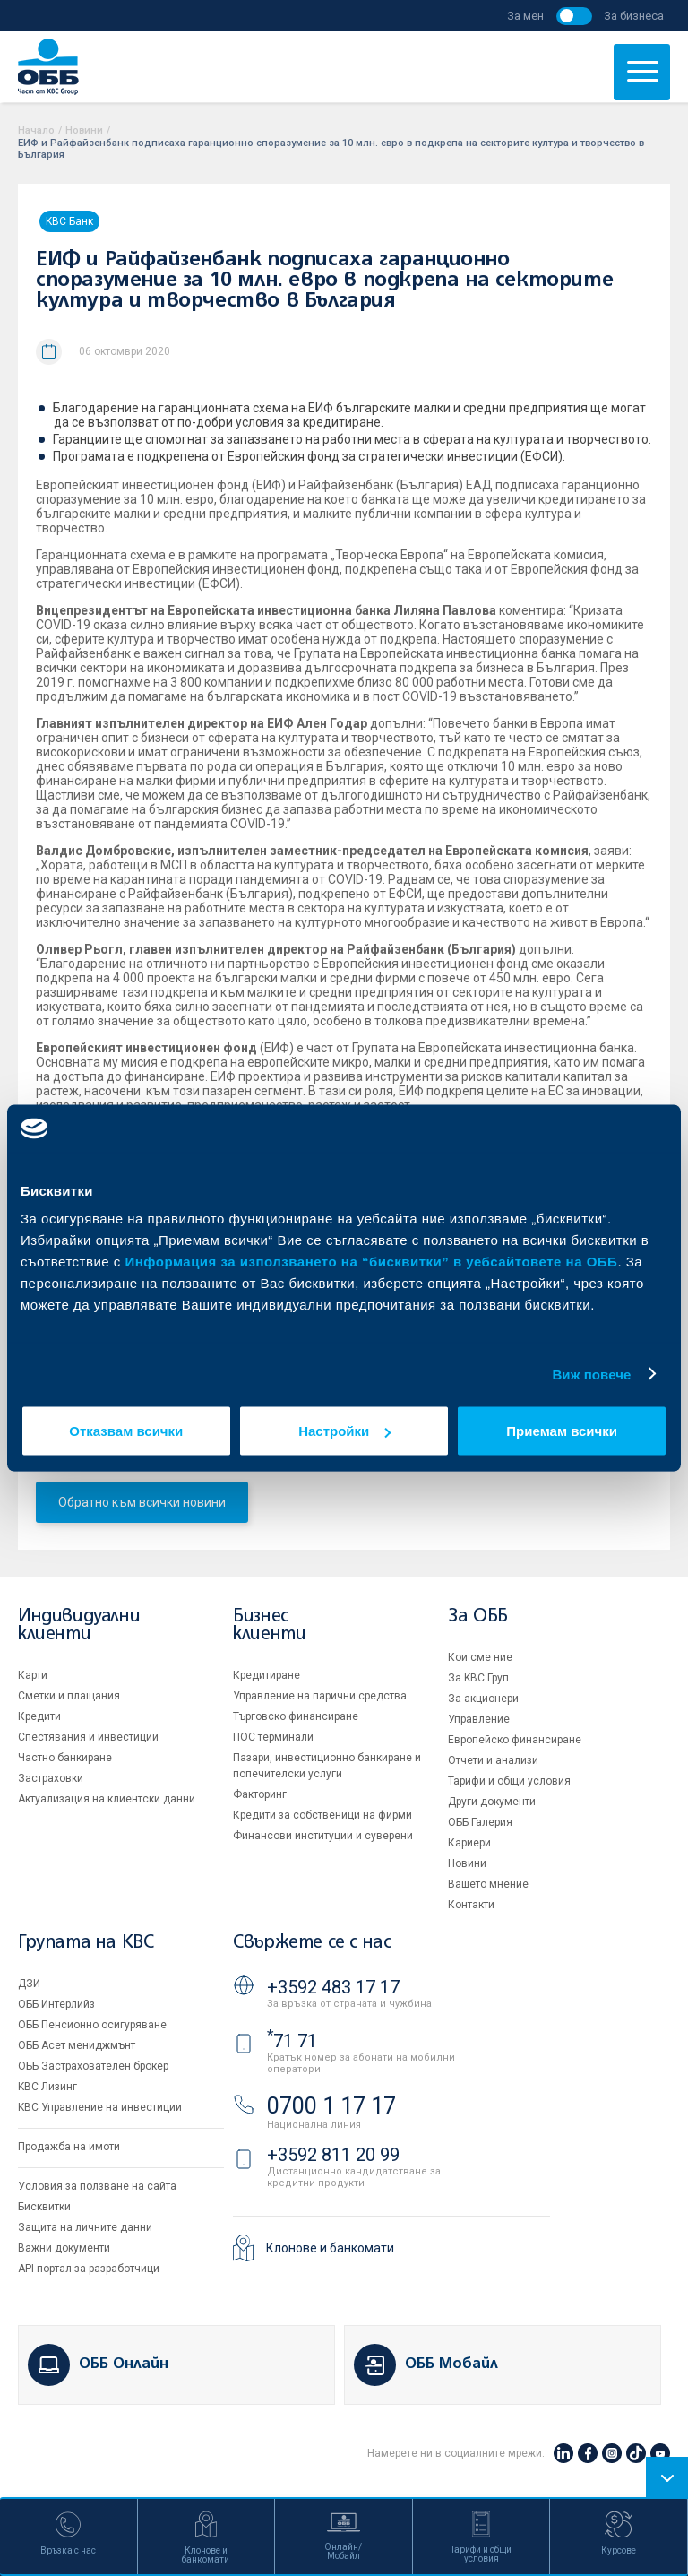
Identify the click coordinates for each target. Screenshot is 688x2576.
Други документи (492, 1801)
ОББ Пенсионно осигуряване (92, 2024)
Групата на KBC (85, 1942)
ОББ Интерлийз (56, 2004)
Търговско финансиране (295, 1716)
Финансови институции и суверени (323, 1835)
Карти (32, 1675)
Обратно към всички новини (142, 1502)
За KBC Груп (478, 1678)
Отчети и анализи (493, 1760)
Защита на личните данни (85, 2227)
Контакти (471, 1904)
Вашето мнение (488, 1884)
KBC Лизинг (47, 2086)
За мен (525, 15)
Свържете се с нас (312, 1942)
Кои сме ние (480, 1657)
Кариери (469, 1843)
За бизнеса (634, 15)
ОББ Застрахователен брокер (93, 2066)
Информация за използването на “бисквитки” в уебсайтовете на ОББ (371, 1261)
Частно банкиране (65, 1757)
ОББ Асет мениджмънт (76, 2045)
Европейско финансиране (514, 1739)
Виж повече (591, 1373)
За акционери (483, 1698)
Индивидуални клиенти (79, 1625)
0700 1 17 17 (331, 2106)
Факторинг (260, 1794)
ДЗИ (29, 1983)
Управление (479, 1719)
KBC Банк (69, 221)
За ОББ (478, 1616)
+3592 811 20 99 (333, 2154)
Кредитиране (266, 1675)
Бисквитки (44, 2206)
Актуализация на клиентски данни (106, 1799)
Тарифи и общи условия (509, 1781)
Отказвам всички (126, 1431)
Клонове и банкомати (330, 2248)
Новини (84, 130)
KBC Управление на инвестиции (100, 2107)
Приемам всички (561, 1431)
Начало (36, 130)
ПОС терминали (273, 1737)
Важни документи (64, 2248)
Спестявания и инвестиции (88, 1737)
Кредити (39, 1716)
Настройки (344, 1431)
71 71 (292, 2041)
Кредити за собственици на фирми (322, 1815)
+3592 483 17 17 (333, 1987)
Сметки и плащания (69, 1696)
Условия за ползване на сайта (97, 2186)
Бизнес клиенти (269, 1625)
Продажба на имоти (69, 2146)
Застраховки (50, 1778)
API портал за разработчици (88, 2268)
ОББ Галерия (480, 1822)
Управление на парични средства (320, 1696)
